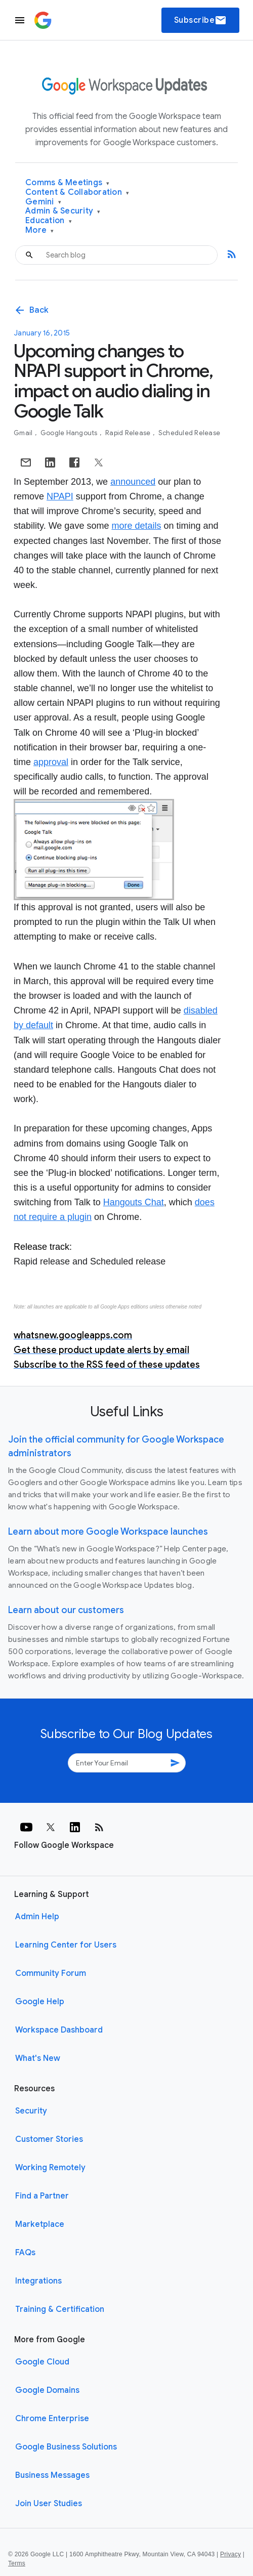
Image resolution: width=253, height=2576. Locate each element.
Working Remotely (50, 2168)
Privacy (230, 2554)
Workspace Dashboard (59, 2030)
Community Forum (50, 1973)
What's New (37, 2058)
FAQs (25, 2253)
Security (31, 2111)
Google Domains (47, 2390)
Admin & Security (63, 211)
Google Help (39, 2002)
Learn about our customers (66, 1610)
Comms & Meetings (67, 183)
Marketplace (39, 2224)
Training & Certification (59, 2309)
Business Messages (52, 2475)
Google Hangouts (69, 433)
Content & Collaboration (77, 192)
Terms (16, 2563)
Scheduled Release (189, 433)
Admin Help (37, 1917)
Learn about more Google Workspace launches (108, 1531)
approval (50, 762)
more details (136, 526)
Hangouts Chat (133, 1202)
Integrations (38, 2281)
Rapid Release (128, 433)
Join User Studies (48, 2504)
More (39, 230)
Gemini (43, 202)
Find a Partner (42, 2196)
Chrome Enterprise (52, 2419)
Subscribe (200, 20)
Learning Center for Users (65, 1945)
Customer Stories (49, 2139)
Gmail (24, 433)
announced (132, 482)
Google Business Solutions (66, 2447)
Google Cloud (42, 2362)
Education (48, 221)
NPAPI (60, 496)
